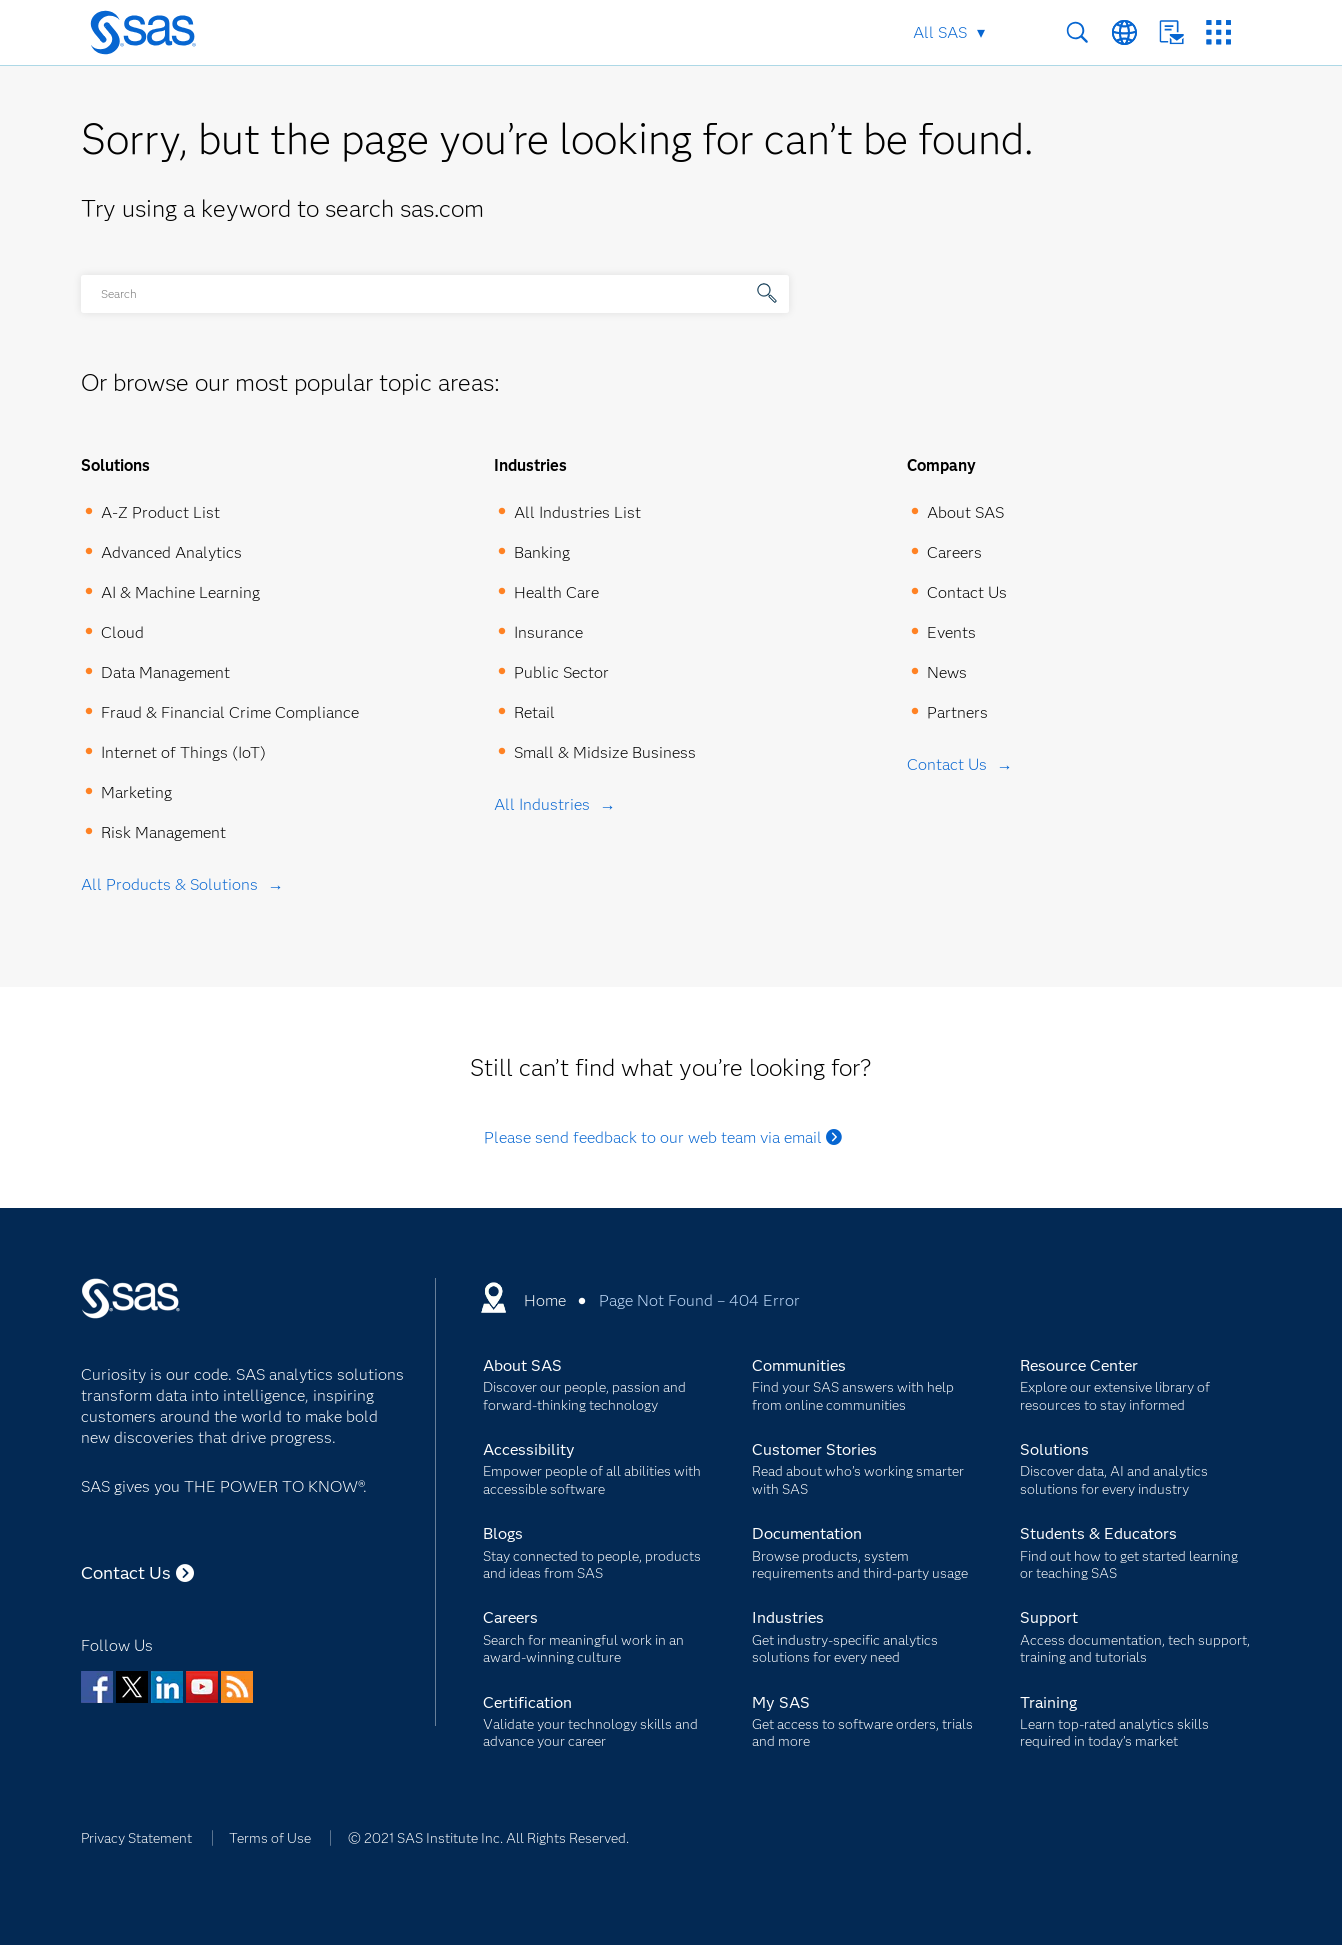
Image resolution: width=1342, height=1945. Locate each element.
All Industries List (577, 512)
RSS (237, 1687)
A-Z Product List (160, 512)
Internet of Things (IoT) (183, 752)
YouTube (202, 1687)
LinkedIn (167, 1687)
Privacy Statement (136, 1838)
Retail (534, 712)
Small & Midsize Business (605, 752)
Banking (542, 552)
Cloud (122, 632)
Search (1077, 32)
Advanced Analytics (171, 552)
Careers (954, 552)
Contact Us (1171, 32)
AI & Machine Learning (180, 592)
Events (951, 632)
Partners (957, 712)
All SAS (940, 32)
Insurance (548, 632)
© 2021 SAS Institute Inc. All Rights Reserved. (488, 1838)
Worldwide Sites (1124, 32)
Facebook (97, 1687)
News (947, 672)
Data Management (165, 672)
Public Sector (561, 672)
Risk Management (163, 832)
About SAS (965, 512)
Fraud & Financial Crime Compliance (230, 712)
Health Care (556, 592)
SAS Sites (1218, 32)
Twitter (132, 1687)
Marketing (136, 792)
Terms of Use (270, 1838)
